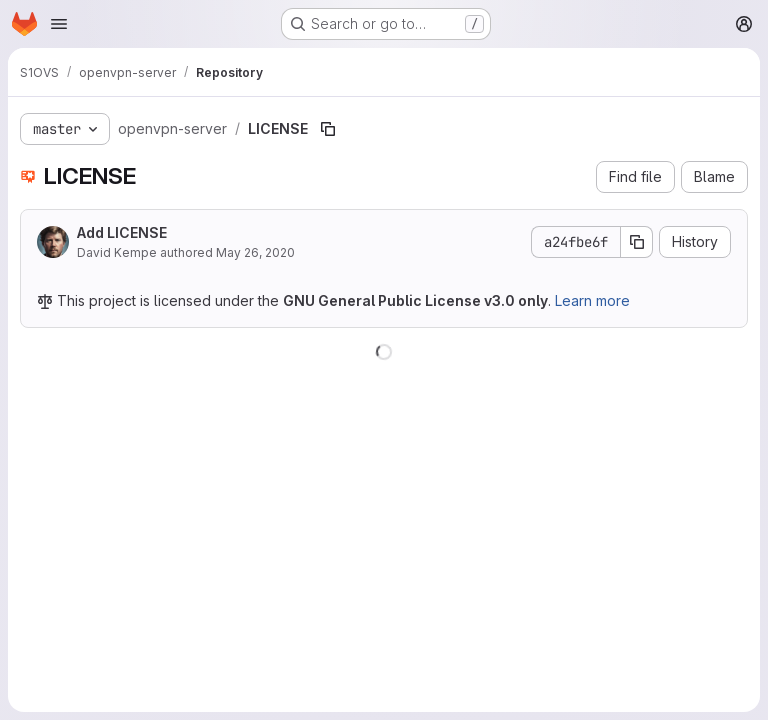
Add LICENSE (122, 232)
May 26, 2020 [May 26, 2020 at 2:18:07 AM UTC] (255, 252)
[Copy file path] (328, 129)
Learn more (592, 300)
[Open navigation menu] (59, 24)
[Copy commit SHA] (637, 242)
